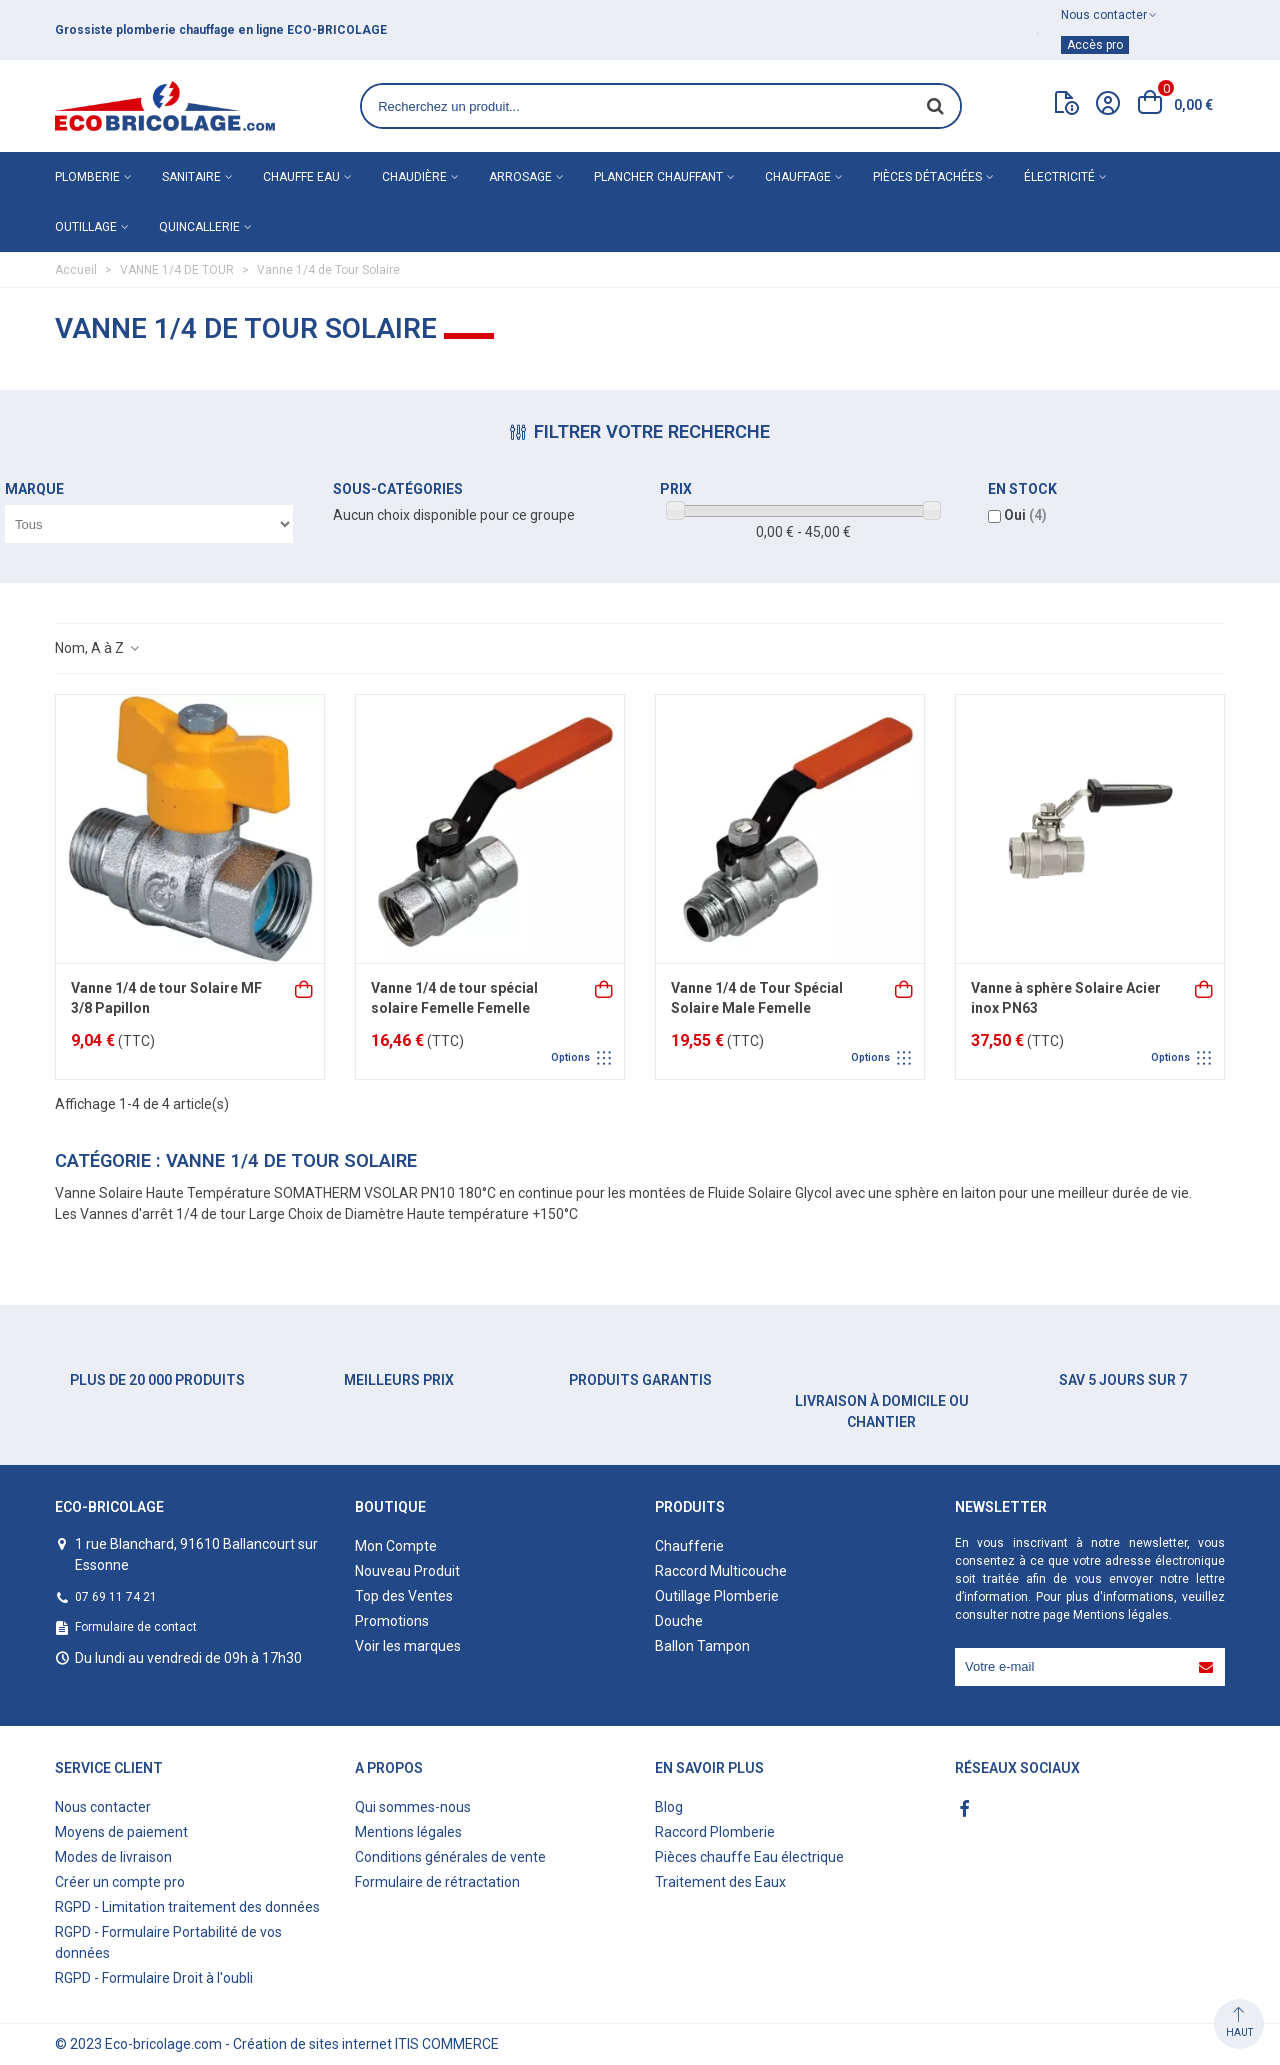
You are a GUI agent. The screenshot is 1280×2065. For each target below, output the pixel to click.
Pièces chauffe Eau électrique (749, 1857)
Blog (669, 1807)
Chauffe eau (301, 177)
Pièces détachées (927, 177)
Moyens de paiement (121, 1832)
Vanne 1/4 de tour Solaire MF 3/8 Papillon (166, 998)
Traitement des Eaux (720, 1882)
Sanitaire (191, 177)
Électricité (1059, 177)
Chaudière (414, 177)
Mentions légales (1121, 1615)
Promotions (392, 1621)
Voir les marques (408, 1646)
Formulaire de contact (136, 1627)
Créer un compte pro (120, 1882)
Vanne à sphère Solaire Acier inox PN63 (1066, 998)
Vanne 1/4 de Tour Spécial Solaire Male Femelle (757, 998)
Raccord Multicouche (721, 1571)
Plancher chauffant (658, 177)
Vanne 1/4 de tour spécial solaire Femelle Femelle (454, 998)
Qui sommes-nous (413, 1807)
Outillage (86, 227)
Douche (679, 1621)
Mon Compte (396, 1546)
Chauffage (798, 177)
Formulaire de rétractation (437, 1882)
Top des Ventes (404, 1596)
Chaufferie (689, 1546)
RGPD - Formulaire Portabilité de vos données (168, 1942)
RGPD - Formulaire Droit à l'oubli (154, 1978)
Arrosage (520, 177)
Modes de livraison (113, 1857)
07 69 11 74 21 (116, 1597)
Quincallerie (199, 227)
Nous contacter (103, 1807)
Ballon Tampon (702, 1646)
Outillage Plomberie (717, 1596)
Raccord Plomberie (715, 1832)
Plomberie (87, 177)
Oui (1025, 515)
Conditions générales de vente (450, 1857)
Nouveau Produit (407, 1571)
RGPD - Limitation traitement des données (187, 1907)
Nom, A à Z (98, 648)
